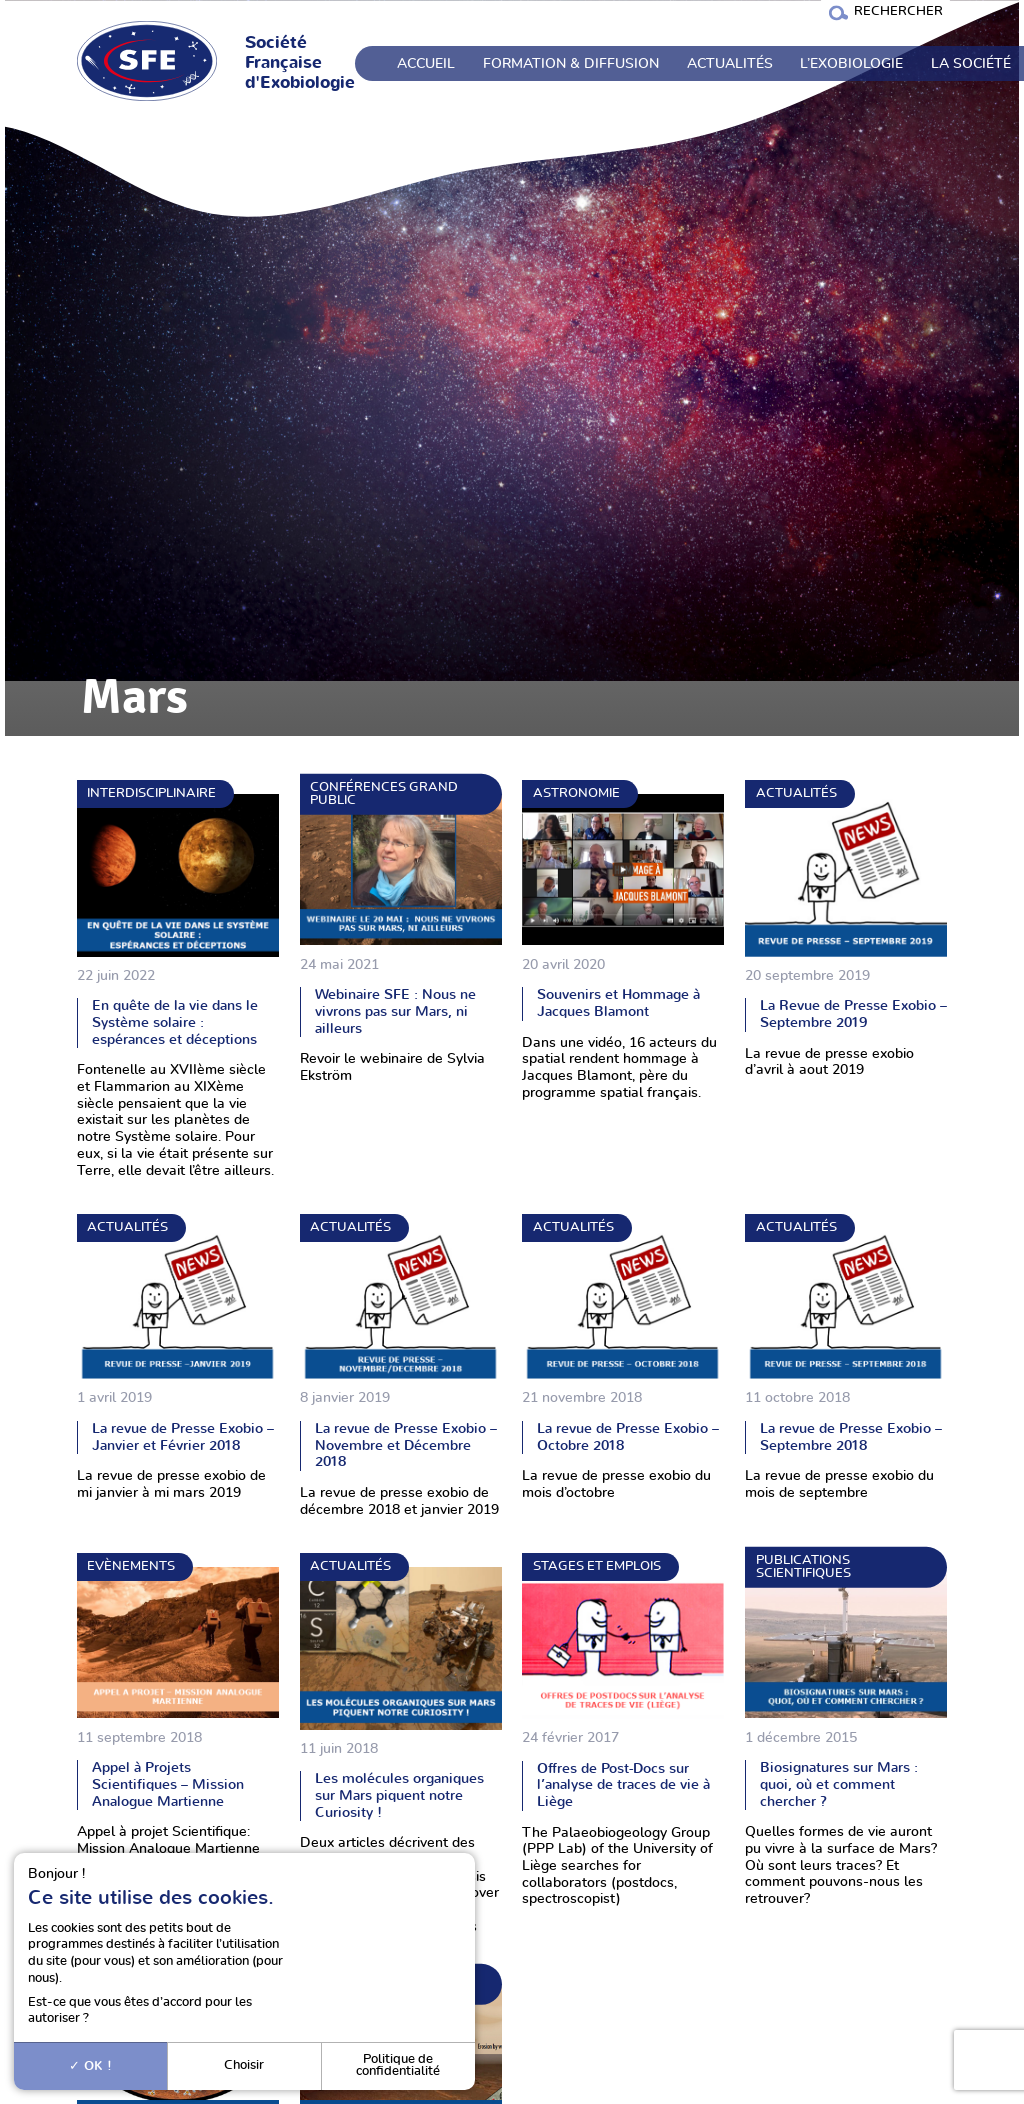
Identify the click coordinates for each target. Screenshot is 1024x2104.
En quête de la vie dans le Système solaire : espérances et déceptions (175, 1022)
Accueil (426, 64)
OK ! (90, 2066)
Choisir (244, 2065)
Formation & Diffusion (571, 64)
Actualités (730, 64)
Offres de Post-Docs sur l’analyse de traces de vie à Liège (623, 1785)
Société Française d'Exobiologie (300, 63)
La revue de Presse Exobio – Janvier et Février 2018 (183, 1437)
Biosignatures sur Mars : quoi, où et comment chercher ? (839, 1784)
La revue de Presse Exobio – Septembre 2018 (851, 1437)
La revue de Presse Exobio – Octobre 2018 (628, 1437)
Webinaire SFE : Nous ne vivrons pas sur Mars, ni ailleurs (395, 1011)
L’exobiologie (851, 64)
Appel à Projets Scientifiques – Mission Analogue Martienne (168, 1784)
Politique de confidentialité (398, 2066)
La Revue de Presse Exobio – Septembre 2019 (853, 1014)
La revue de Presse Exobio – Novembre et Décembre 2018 (406, 1445)
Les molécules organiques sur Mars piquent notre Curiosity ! (399, 1795)
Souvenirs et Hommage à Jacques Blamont (618, 1003)
